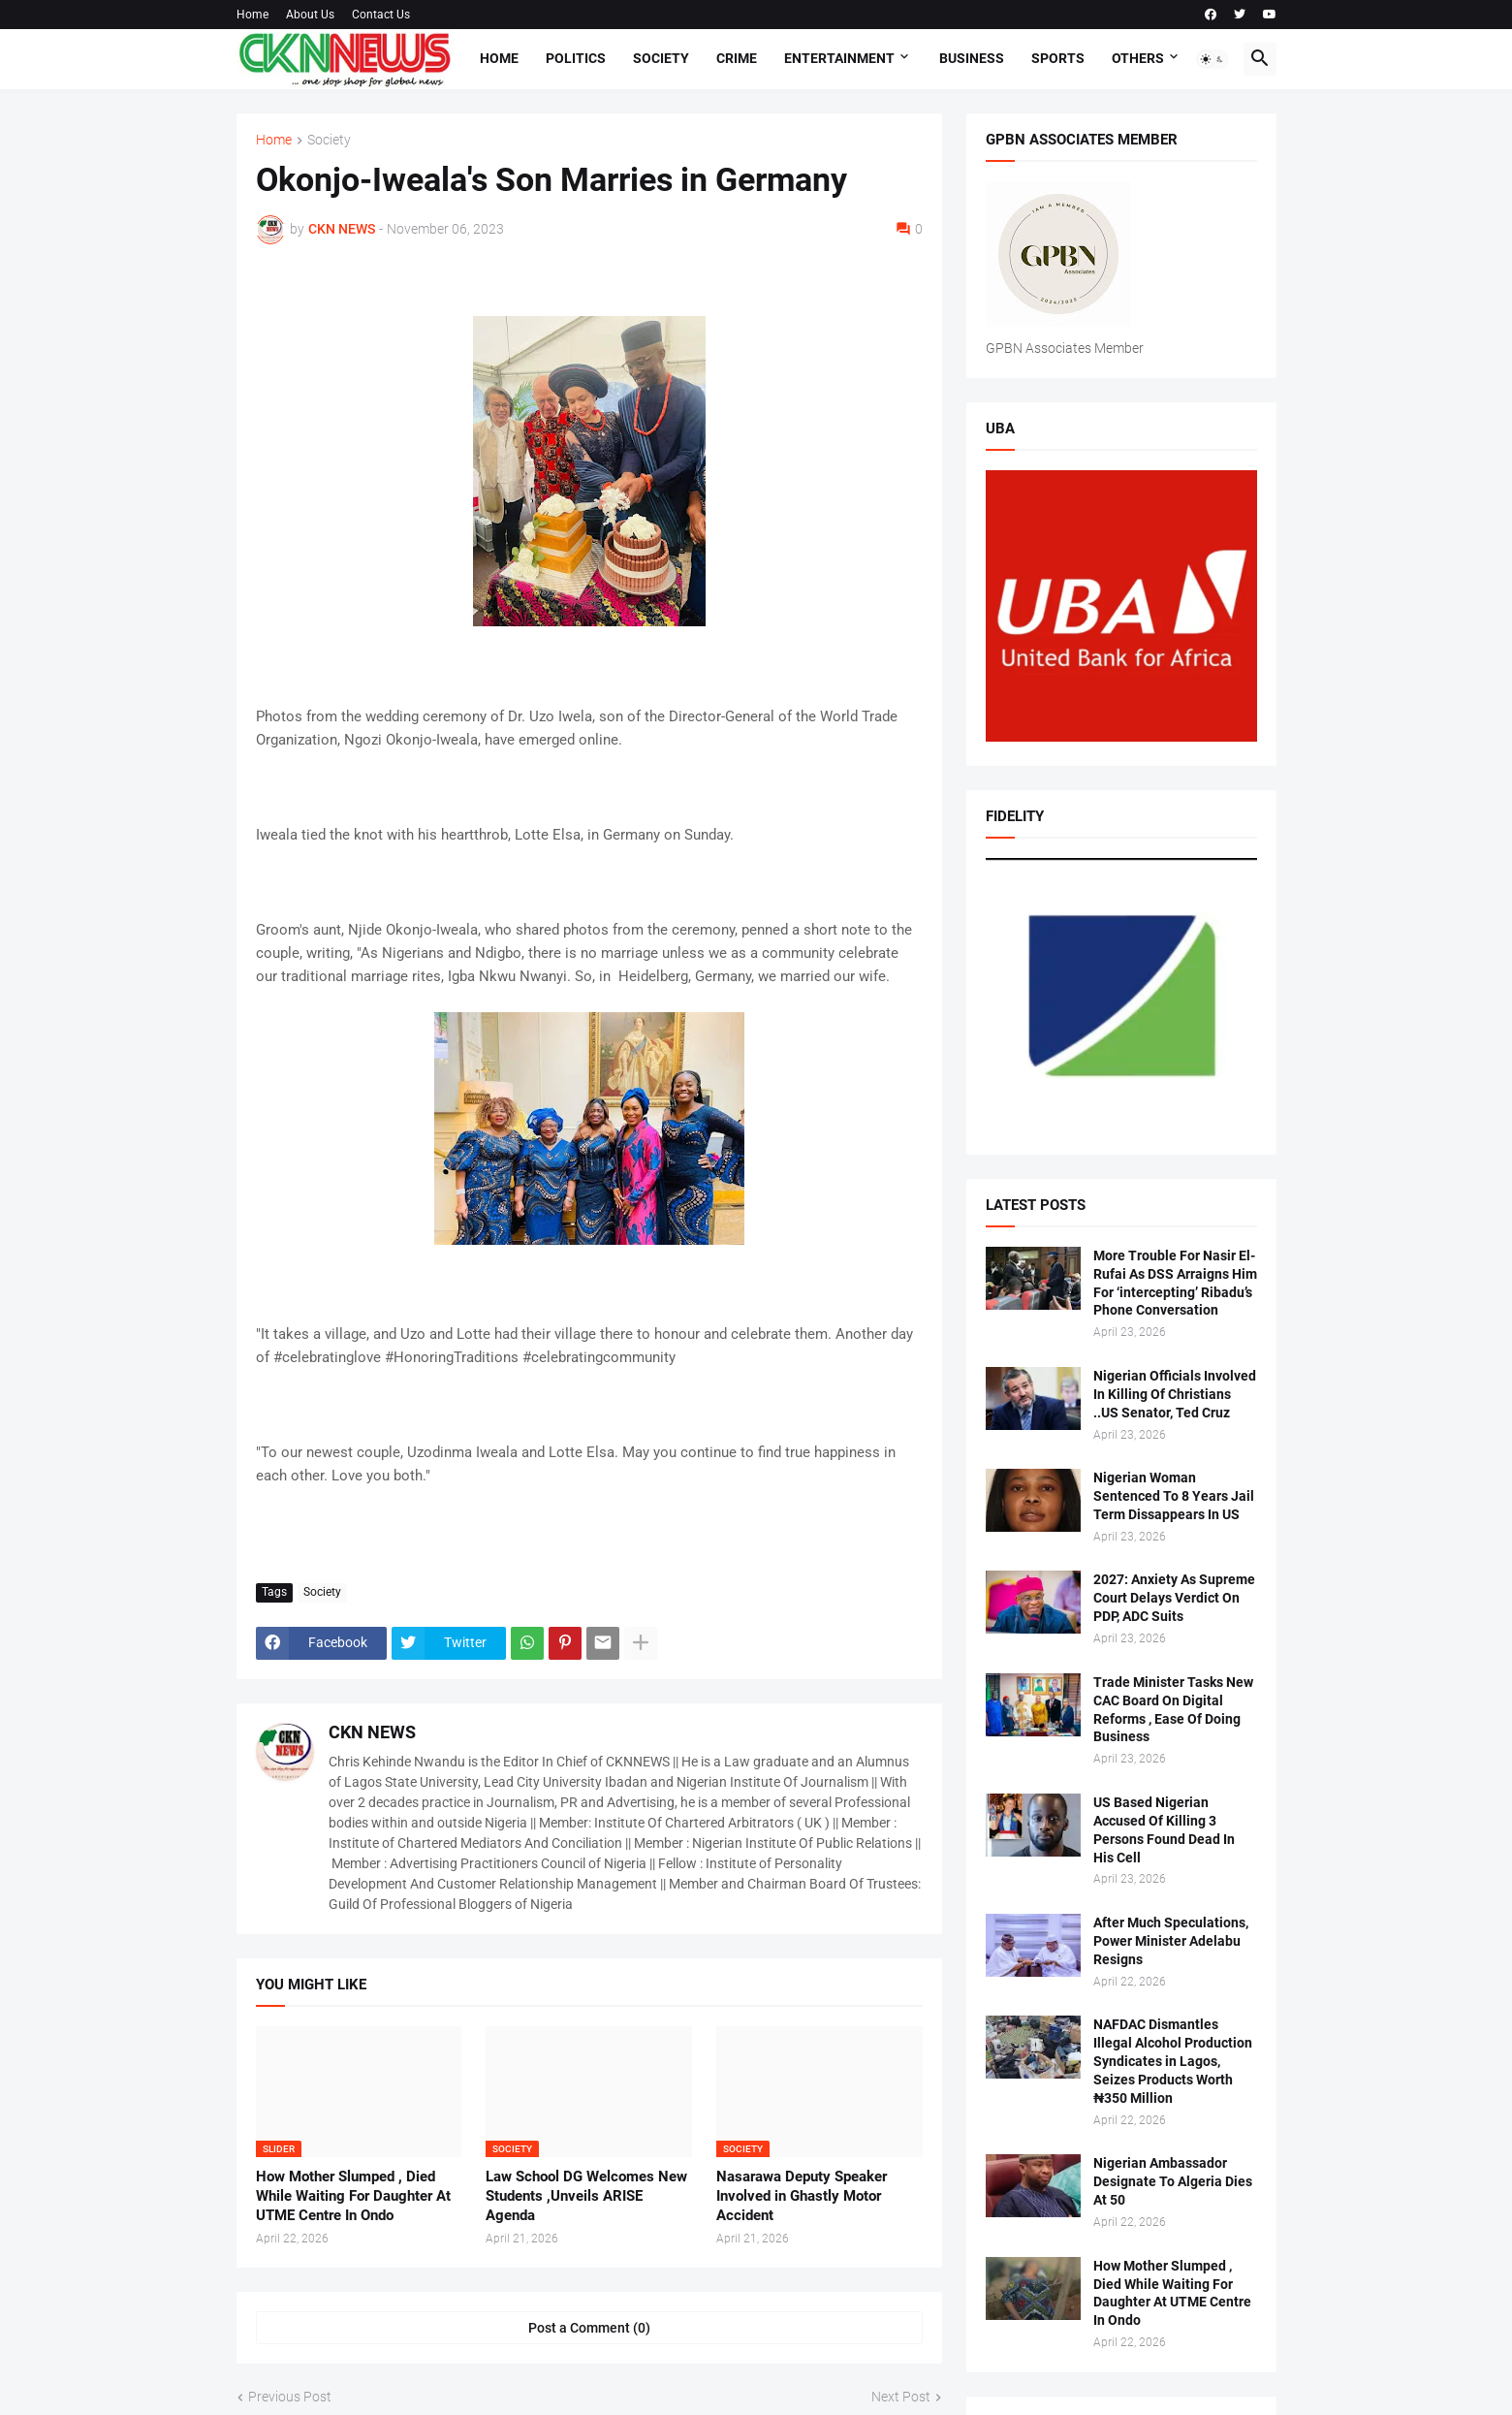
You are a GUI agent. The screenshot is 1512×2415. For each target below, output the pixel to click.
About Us (310, 14)
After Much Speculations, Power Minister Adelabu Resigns (1170, 1941)
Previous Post (289, 2396)
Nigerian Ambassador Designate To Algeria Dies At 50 (1172, 2181)
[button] (1212, 59)
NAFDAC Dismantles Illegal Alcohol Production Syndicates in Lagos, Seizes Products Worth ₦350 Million (1172, 2061)
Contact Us (381, 14)
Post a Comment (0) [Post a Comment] (589, 2328)
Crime (736, 58)
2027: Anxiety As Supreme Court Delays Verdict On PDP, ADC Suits (1174, 1598)
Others (1138, 58)
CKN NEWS (372, 1732)
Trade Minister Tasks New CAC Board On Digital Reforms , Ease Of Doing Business (1173, 1709)
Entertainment (839, 58)
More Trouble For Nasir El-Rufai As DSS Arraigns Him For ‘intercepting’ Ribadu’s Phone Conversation (1175, 1283)
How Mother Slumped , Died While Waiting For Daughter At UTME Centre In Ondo (353, 2196)
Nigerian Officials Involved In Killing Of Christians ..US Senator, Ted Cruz (1174, 1394)
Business (971, 58)
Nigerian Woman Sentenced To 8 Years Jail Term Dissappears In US (1173, 1496)
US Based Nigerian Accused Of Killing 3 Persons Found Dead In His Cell (1164, 1830)
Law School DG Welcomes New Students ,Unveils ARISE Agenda (586, 2196)
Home (252, 14)
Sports (1058, 58)
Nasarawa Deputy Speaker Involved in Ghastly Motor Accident (801, 2196)
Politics (576, 58)
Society (661, 58)
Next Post (900, 2396)
